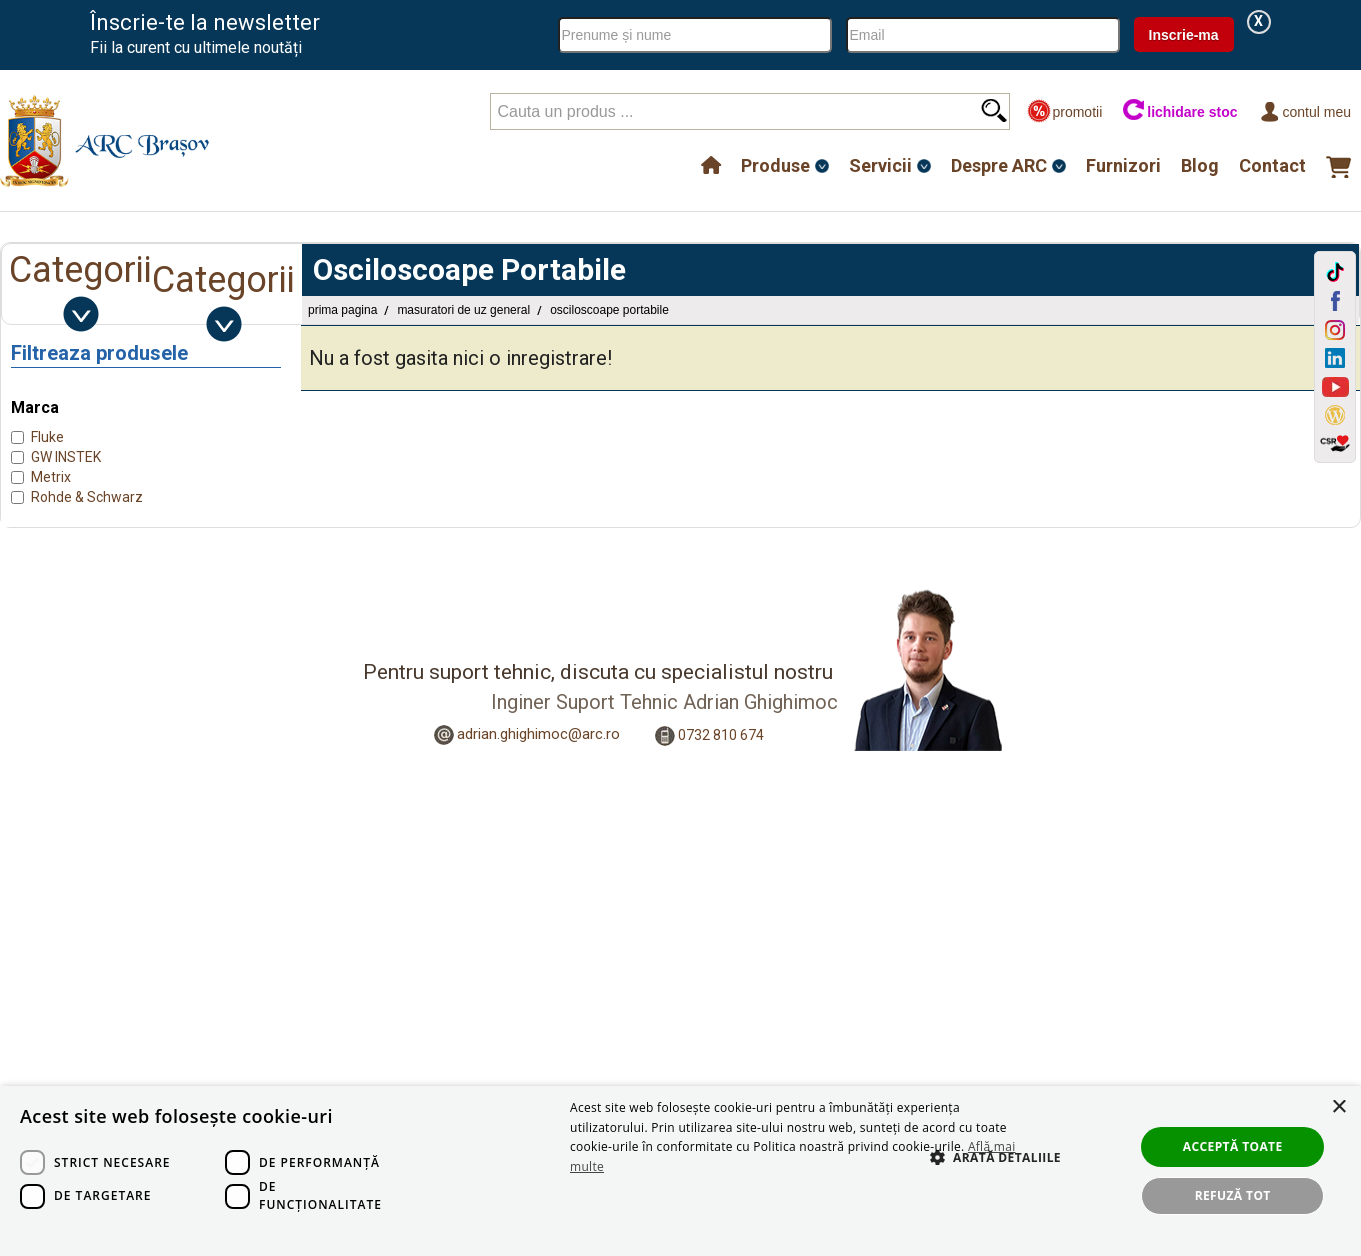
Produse (775, 165)
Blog (1200, 165)
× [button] (1338, 1107)
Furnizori (1123, 165)
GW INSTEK (66, 457)
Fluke (47, 437)
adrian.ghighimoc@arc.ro (538, 734)
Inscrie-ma (1184, 35)
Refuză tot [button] (1233, 1195)
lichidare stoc (1179, 111)
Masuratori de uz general (463, 310)
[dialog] (680, 1171)
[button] (986, 1179)
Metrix (51, 477)
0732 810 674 (721, 734)
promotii (1064, 111)
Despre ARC (999, 165)
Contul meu (1304, 111)
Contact (1272, 165)
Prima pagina (342, 310)
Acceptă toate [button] (1233, 1146)
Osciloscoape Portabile (609, 310)
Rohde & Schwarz (87, 497)
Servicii (880, 165)
